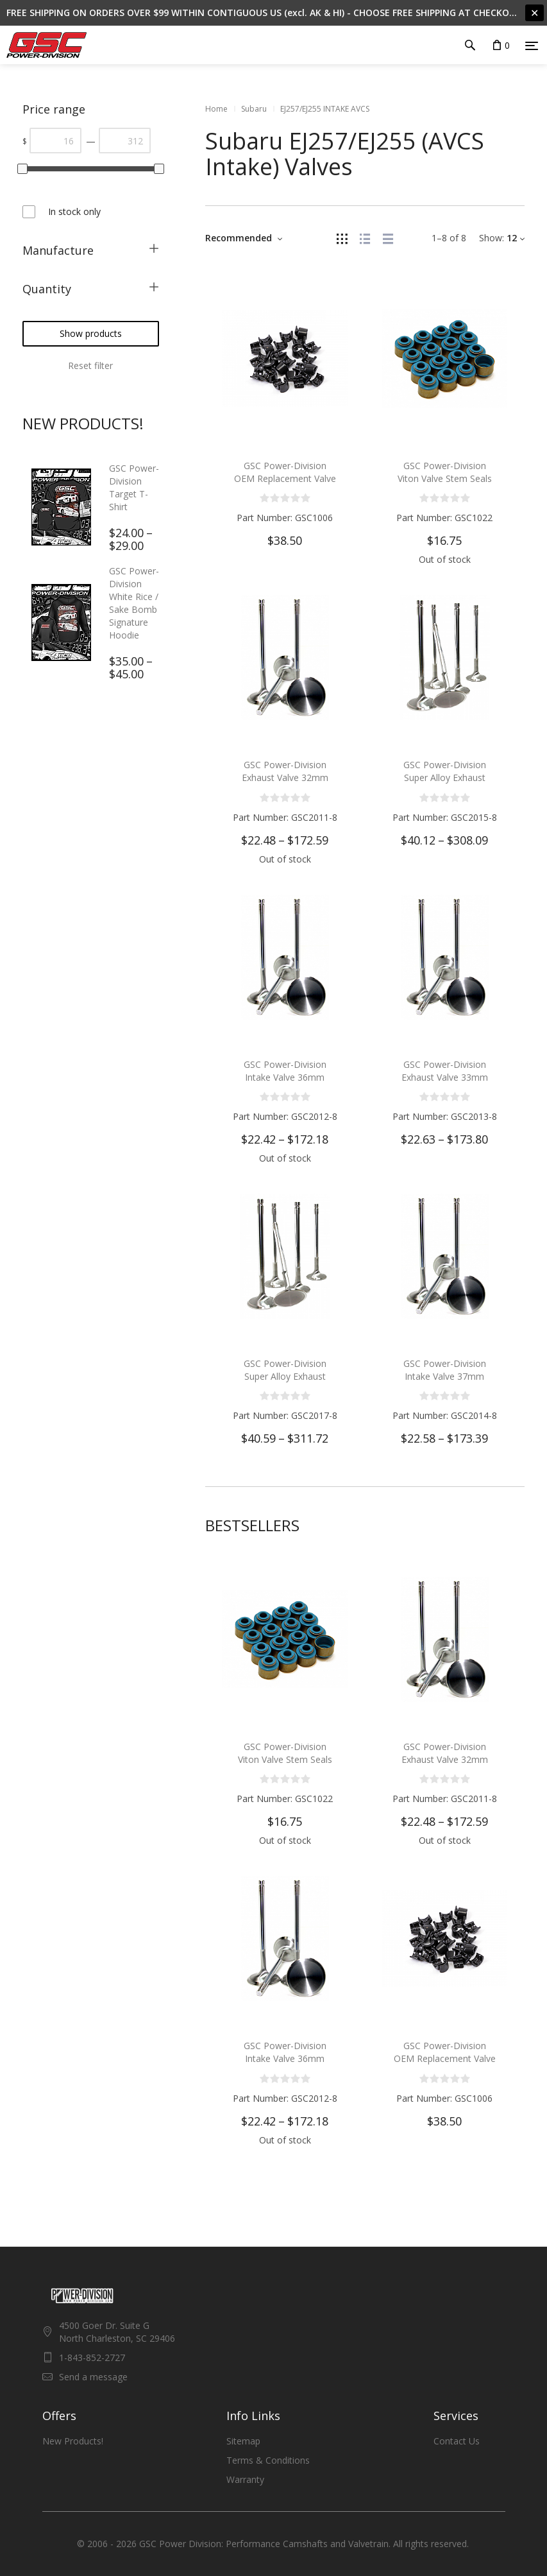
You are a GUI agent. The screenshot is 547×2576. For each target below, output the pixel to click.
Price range (53, 109)
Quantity (46, 288)
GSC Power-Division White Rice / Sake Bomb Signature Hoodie (134, 603)
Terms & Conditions (268, 2460)
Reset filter (90, 365)
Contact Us (456, 2441)
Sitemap (243, 2441)
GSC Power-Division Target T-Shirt (134, 487)
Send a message (93, 2377)
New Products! (72, 2441)
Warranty (245, 2479)
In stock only (74, 211)
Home (216, 108)
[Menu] (531, 45)
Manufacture (58, 250)
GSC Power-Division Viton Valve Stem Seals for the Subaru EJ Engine (444, 478)
